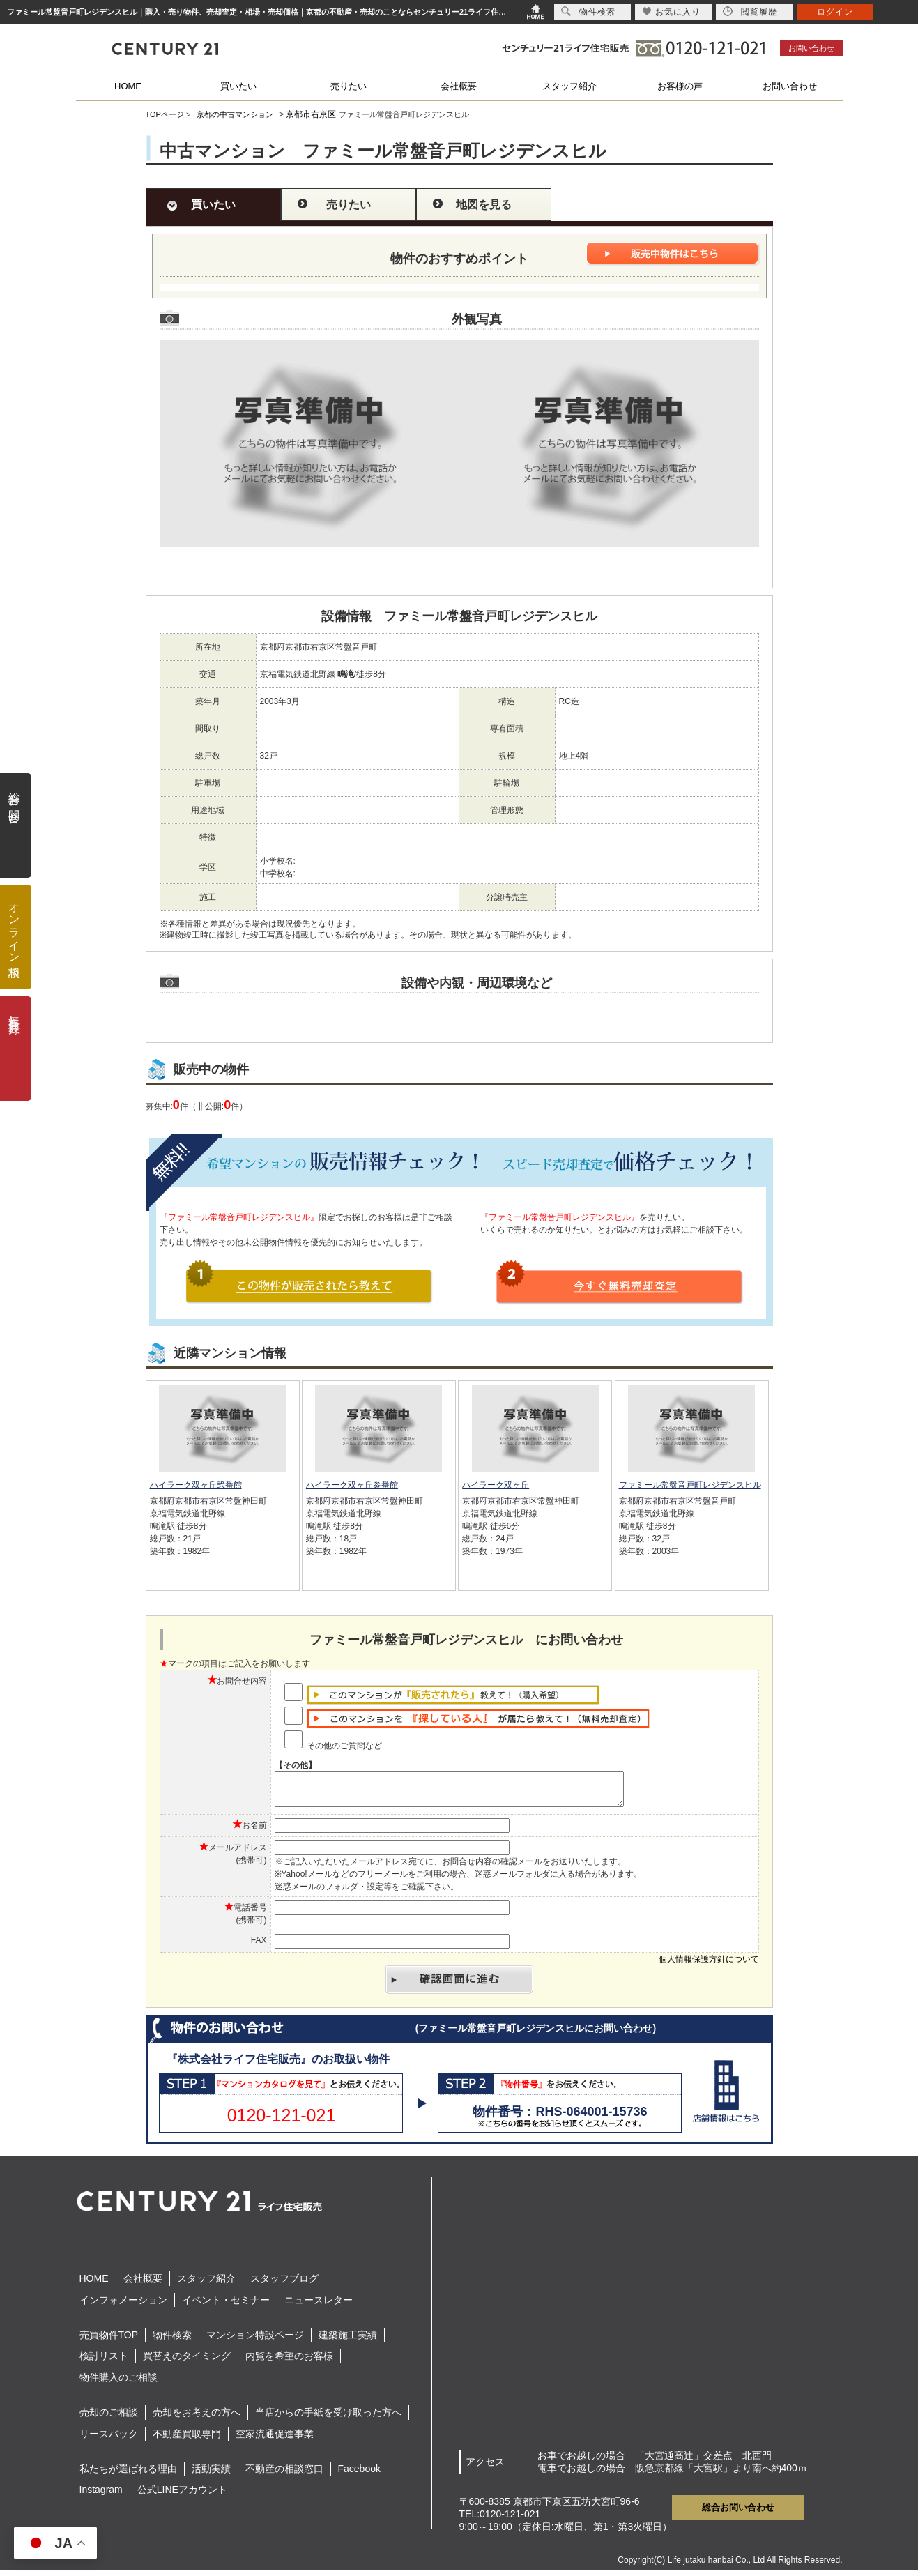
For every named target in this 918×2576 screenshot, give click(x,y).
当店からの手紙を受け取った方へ (328, 2418)
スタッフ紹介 (569, 86)
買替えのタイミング (187, 2362)
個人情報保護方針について (709, 1965)
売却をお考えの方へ (196, 2418)
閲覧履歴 (750, 11)
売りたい (348, 86)
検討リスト (103, 2362)
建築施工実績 (348, 2341)
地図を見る (484, 205)
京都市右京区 (311, 114)
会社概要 (459, 86)
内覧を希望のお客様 (289, 2362)
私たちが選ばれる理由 (128, 2474)
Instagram (101, 2495)
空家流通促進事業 (275, 2440)
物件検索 (172, 2341)
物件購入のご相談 (118, 2383)
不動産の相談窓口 (284, 2474)
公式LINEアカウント (182, 2495)
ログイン (835, 12)
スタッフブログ (284, 2284)
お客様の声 (680, 86)
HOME (127, 86)
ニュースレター (318, 2306)
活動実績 (211, 2474)
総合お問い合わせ (738, 2513)
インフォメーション (123, 2306)
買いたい (238, 86)
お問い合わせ (811, 48)
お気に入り (671, 11)
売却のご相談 (108, 2418)
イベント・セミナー (226, 2306)
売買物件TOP (109, 2341)
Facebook (359, 2474)
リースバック (108, 2440)
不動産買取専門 (187, 2440)
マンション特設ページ (255, 2341)
